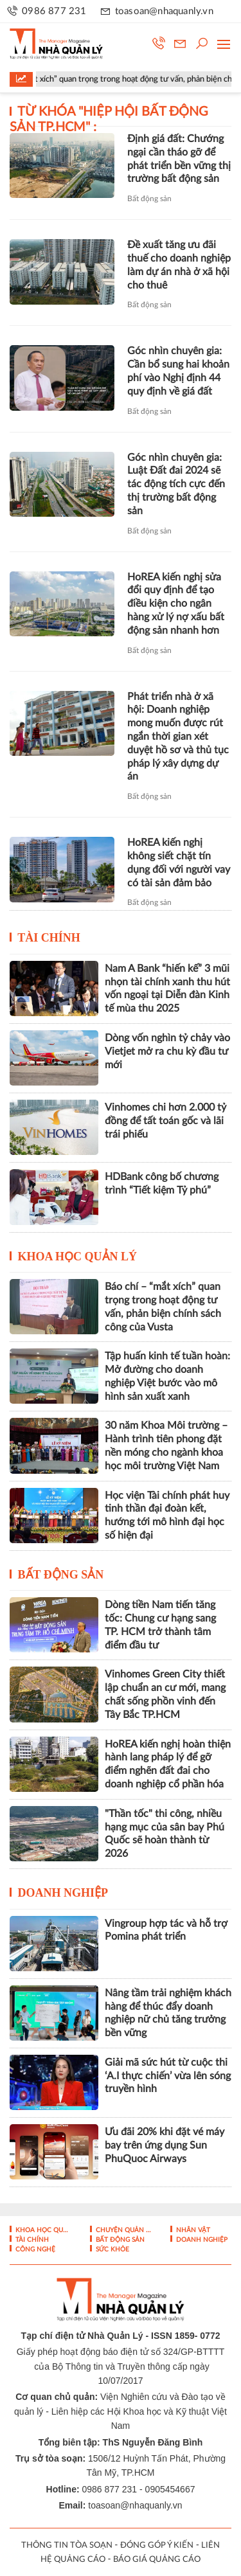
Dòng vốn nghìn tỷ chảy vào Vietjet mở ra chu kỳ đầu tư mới (167, 1051)
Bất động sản (149, 198)
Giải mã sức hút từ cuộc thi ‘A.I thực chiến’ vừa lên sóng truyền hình (168, 2076)
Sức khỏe (111, 2249)
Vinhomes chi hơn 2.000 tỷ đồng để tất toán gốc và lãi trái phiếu (165, 1121)
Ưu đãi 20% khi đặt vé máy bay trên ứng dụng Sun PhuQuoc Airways (164, 2145)
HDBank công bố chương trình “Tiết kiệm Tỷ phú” (162, 1183)
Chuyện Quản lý (122, 2230)
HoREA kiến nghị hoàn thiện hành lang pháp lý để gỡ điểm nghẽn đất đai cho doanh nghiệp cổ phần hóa (168, 1764)
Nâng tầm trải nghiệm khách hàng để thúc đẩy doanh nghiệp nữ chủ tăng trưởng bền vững (168, 2013)
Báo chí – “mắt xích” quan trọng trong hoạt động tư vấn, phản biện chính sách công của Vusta (163, 1307)
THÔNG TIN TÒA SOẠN (66, 2545)
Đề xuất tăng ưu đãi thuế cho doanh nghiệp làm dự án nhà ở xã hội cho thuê (179, 265)
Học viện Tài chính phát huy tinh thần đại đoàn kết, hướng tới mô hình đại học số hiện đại (167, 1515)
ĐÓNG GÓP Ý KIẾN (156, 2545)
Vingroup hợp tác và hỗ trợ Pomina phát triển (166, 1930)
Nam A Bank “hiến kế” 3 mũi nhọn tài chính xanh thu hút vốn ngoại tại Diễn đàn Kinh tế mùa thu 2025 (167, 988)
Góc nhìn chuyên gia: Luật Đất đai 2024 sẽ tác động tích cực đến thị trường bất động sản (176, 484)
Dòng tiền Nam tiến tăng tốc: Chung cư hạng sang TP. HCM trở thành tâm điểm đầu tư (160, 1625)
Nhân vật (192, 2230)
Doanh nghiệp (63, 1892)
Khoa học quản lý (78, 1256)
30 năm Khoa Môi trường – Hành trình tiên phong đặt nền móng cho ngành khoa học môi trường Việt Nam (166, 1445)
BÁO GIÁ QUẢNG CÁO (157, 2559)
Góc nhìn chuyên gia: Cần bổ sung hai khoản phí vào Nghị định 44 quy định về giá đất (178, 371)
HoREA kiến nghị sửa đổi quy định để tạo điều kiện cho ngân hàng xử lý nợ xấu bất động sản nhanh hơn (175, 604)
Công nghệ (34, 2249)
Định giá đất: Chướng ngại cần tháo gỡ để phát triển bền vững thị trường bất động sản (179, 159)
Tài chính (48, 937)
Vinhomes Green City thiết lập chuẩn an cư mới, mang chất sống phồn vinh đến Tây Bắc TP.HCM (165, 1694)
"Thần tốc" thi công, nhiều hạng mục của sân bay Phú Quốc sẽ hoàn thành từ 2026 (164, 1834)
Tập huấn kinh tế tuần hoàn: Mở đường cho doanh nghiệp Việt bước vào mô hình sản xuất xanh (167, 1376)
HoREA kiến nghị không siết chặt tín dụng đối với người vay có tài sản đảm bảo (178, 862)
